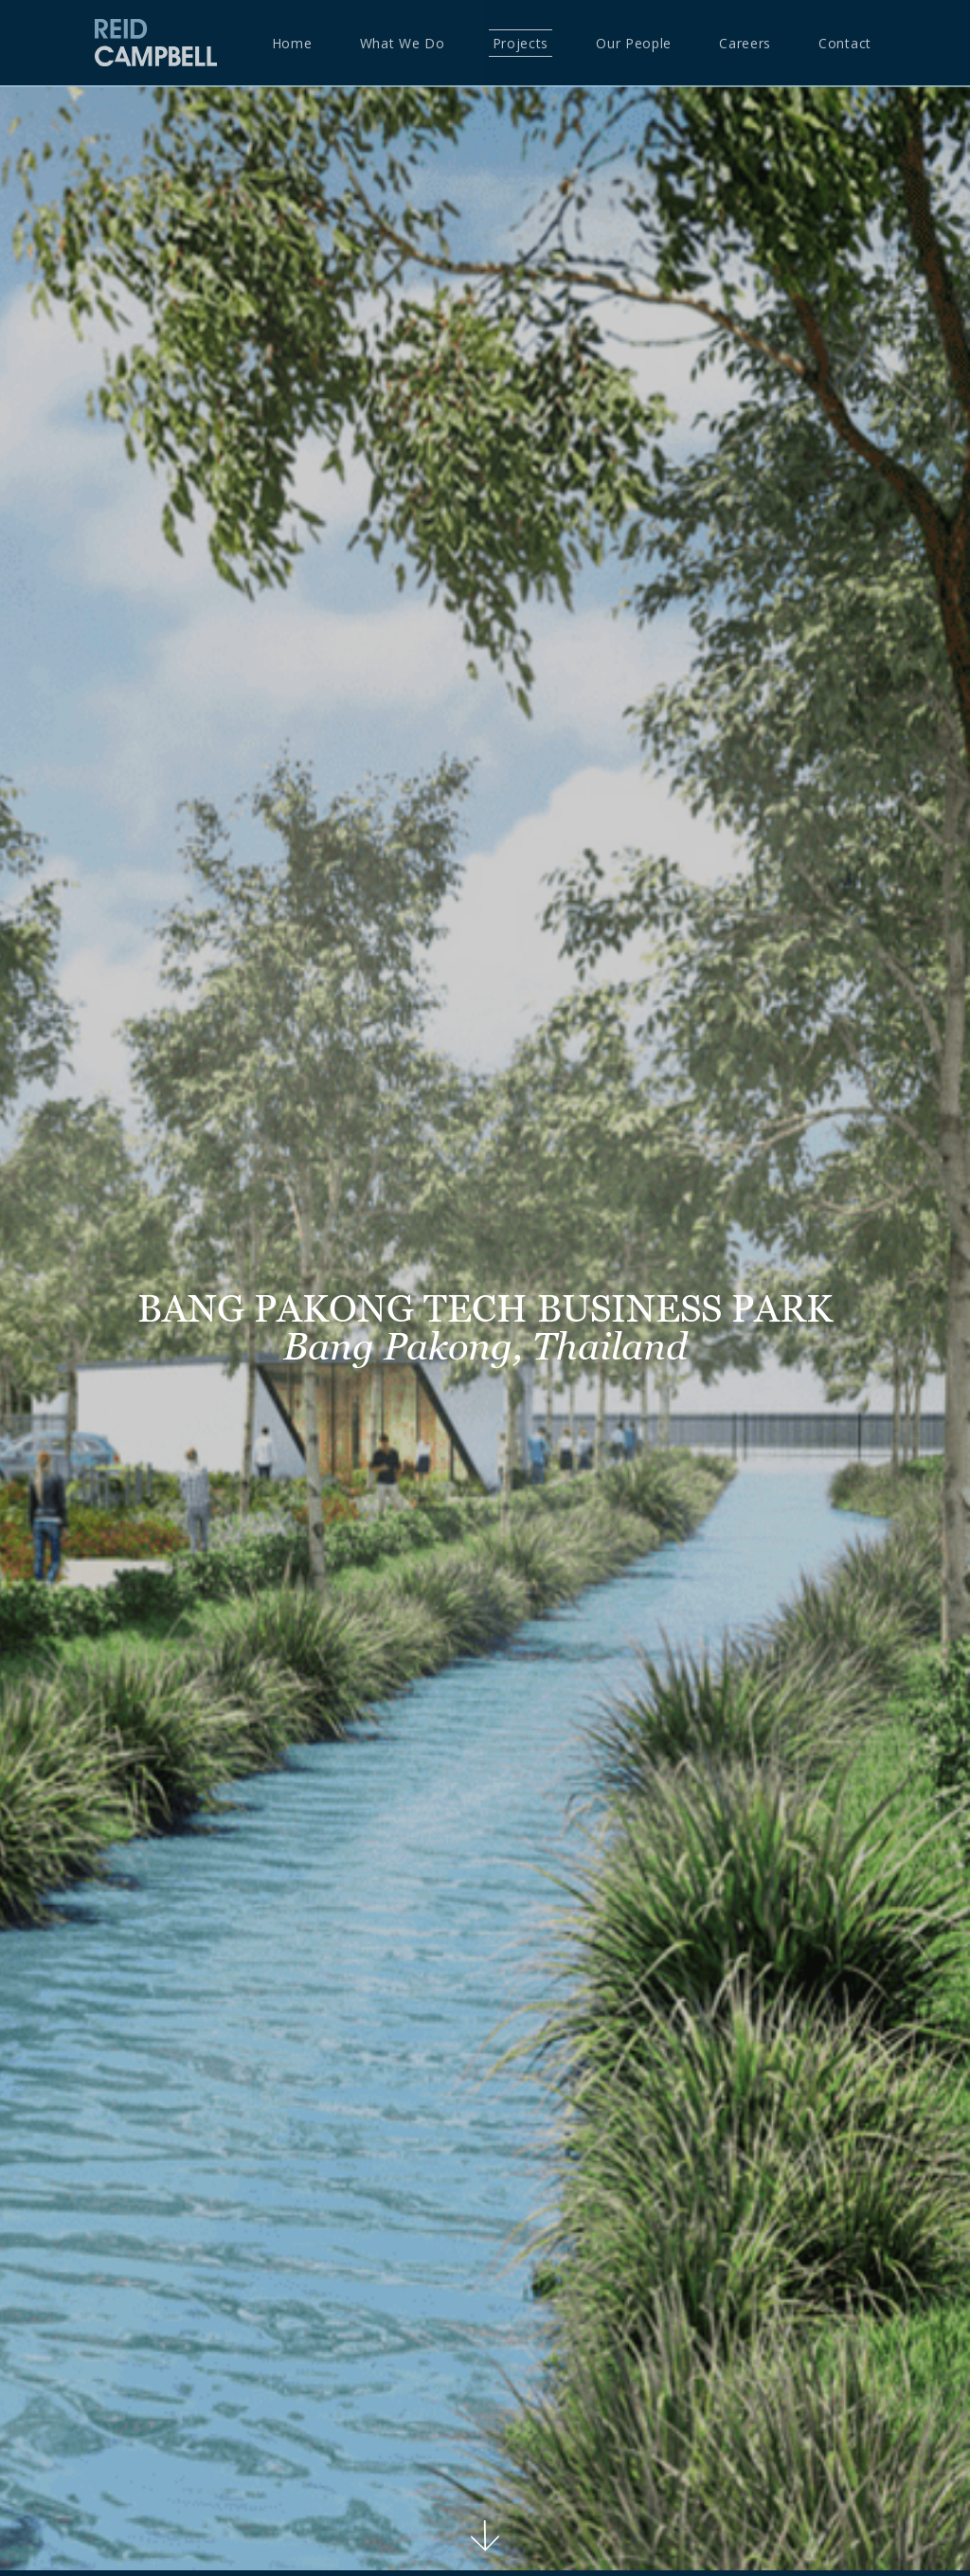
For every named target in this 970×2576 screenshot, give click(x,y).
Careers (745, 43)
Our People (634, 43)
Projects (521, 43)
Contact (844, 43)
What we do (402, 43)
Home (292, 43)
